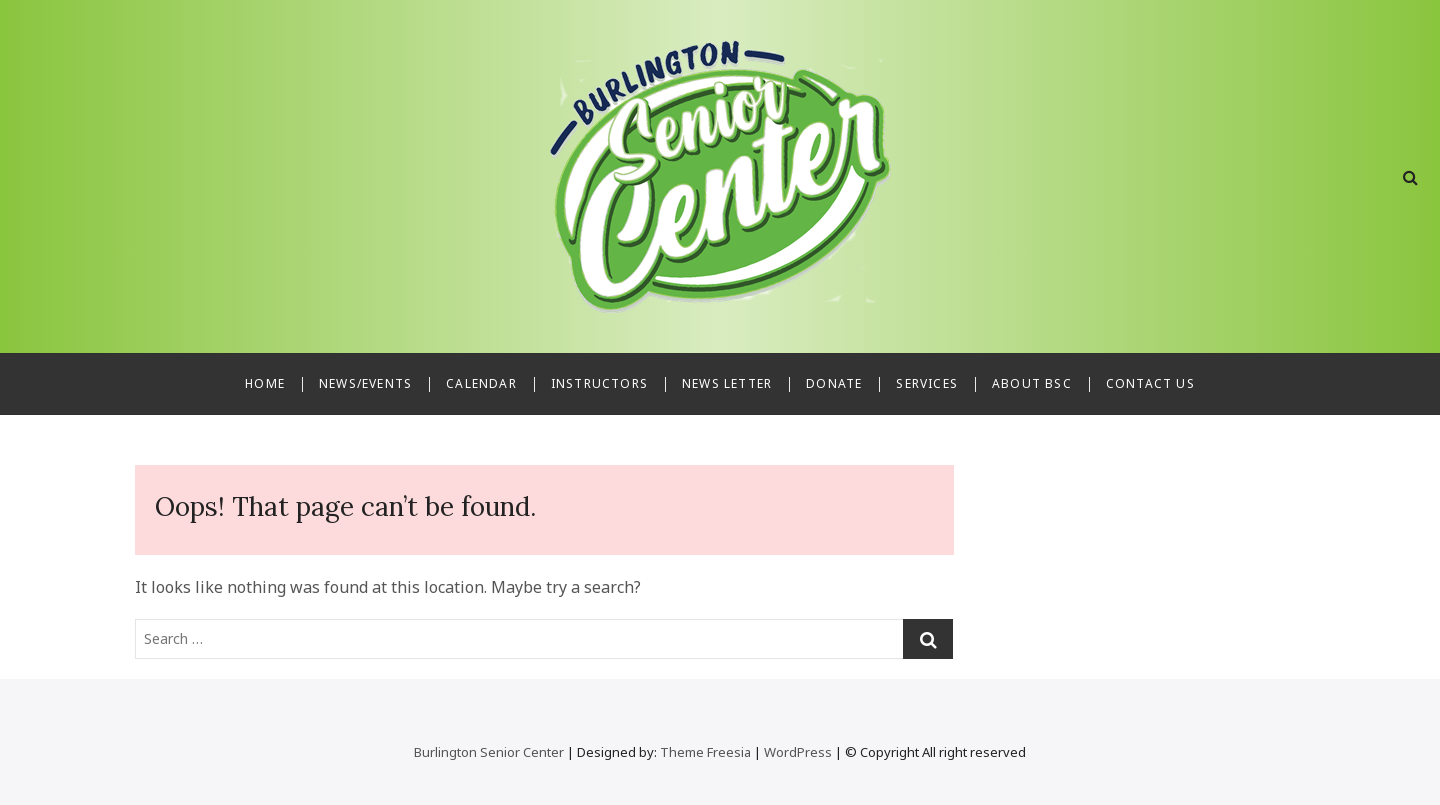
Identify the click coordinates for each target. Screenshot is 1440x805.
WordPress (798, 752)
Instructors (599, 383)
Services (927, 383)
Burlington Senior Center (489, 752)
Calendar (481, 383)
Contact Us (1150, 383)
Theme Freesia (705, 752)
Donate (834, 383)
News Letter (727, 383)
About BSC (1032, 383)
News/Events (365, 383)
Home (265, 383)
